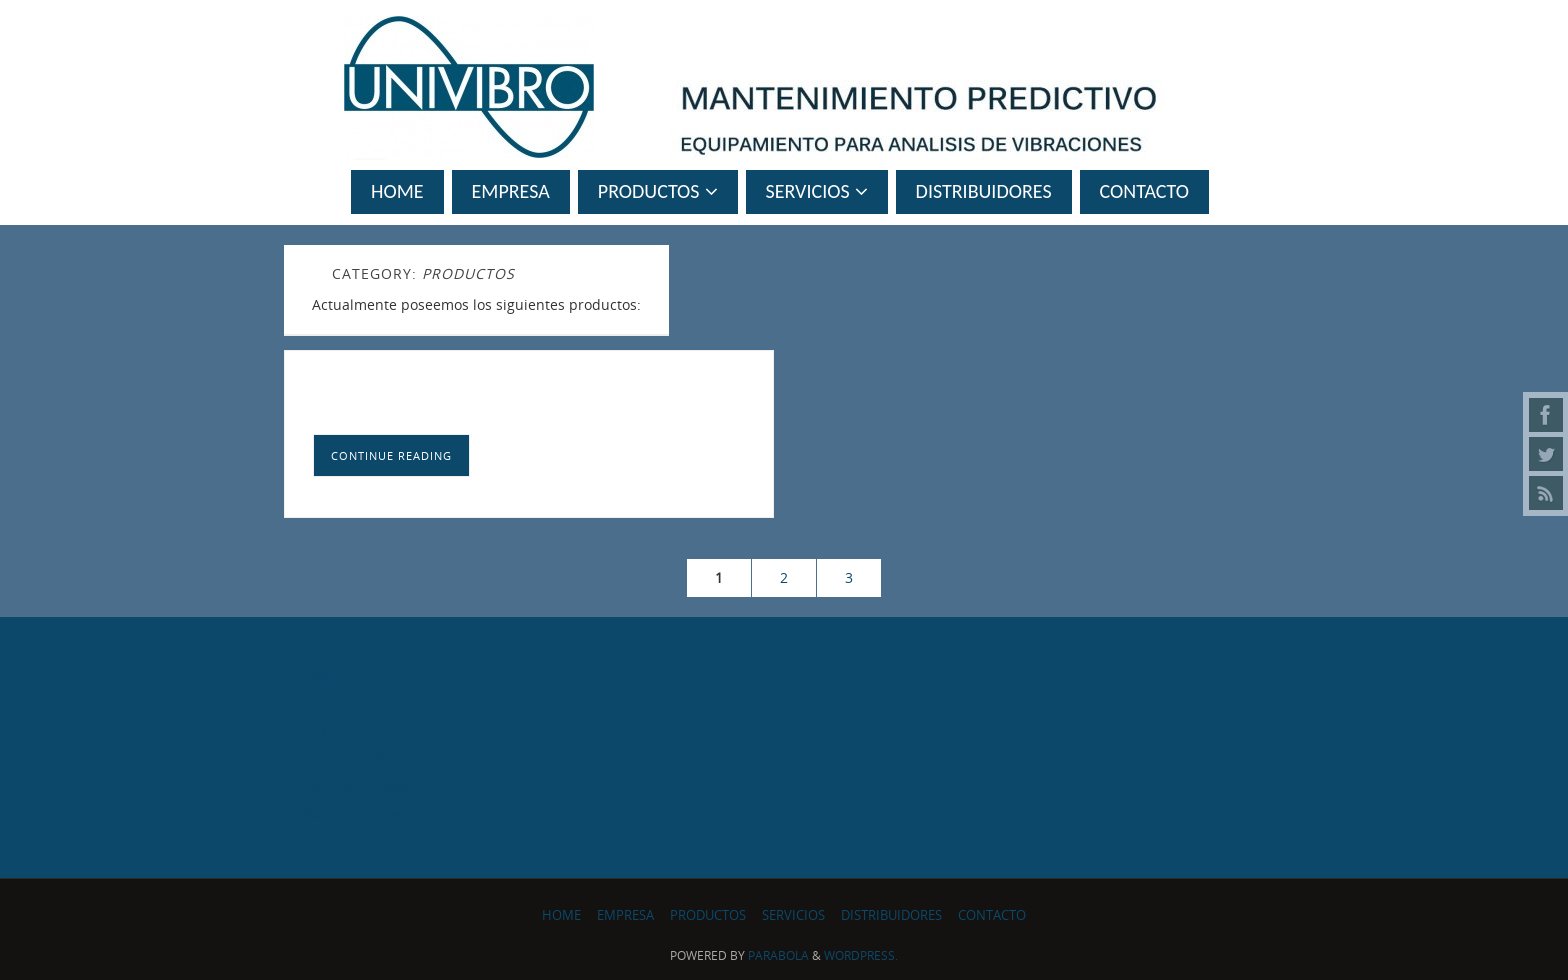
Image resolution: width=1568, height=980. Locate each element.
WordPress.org (352, 814)
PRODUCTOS (708, 915)
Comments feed (356, 785)
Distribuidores (891, 915)
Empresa (625, 915)
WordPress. (861, 955)
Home (561, 915)
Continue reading (391, 455)
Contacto (992, 915)
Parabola (778, 955)
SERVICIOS (793, 915)
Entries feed (343, 756)
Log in (323, 727)
